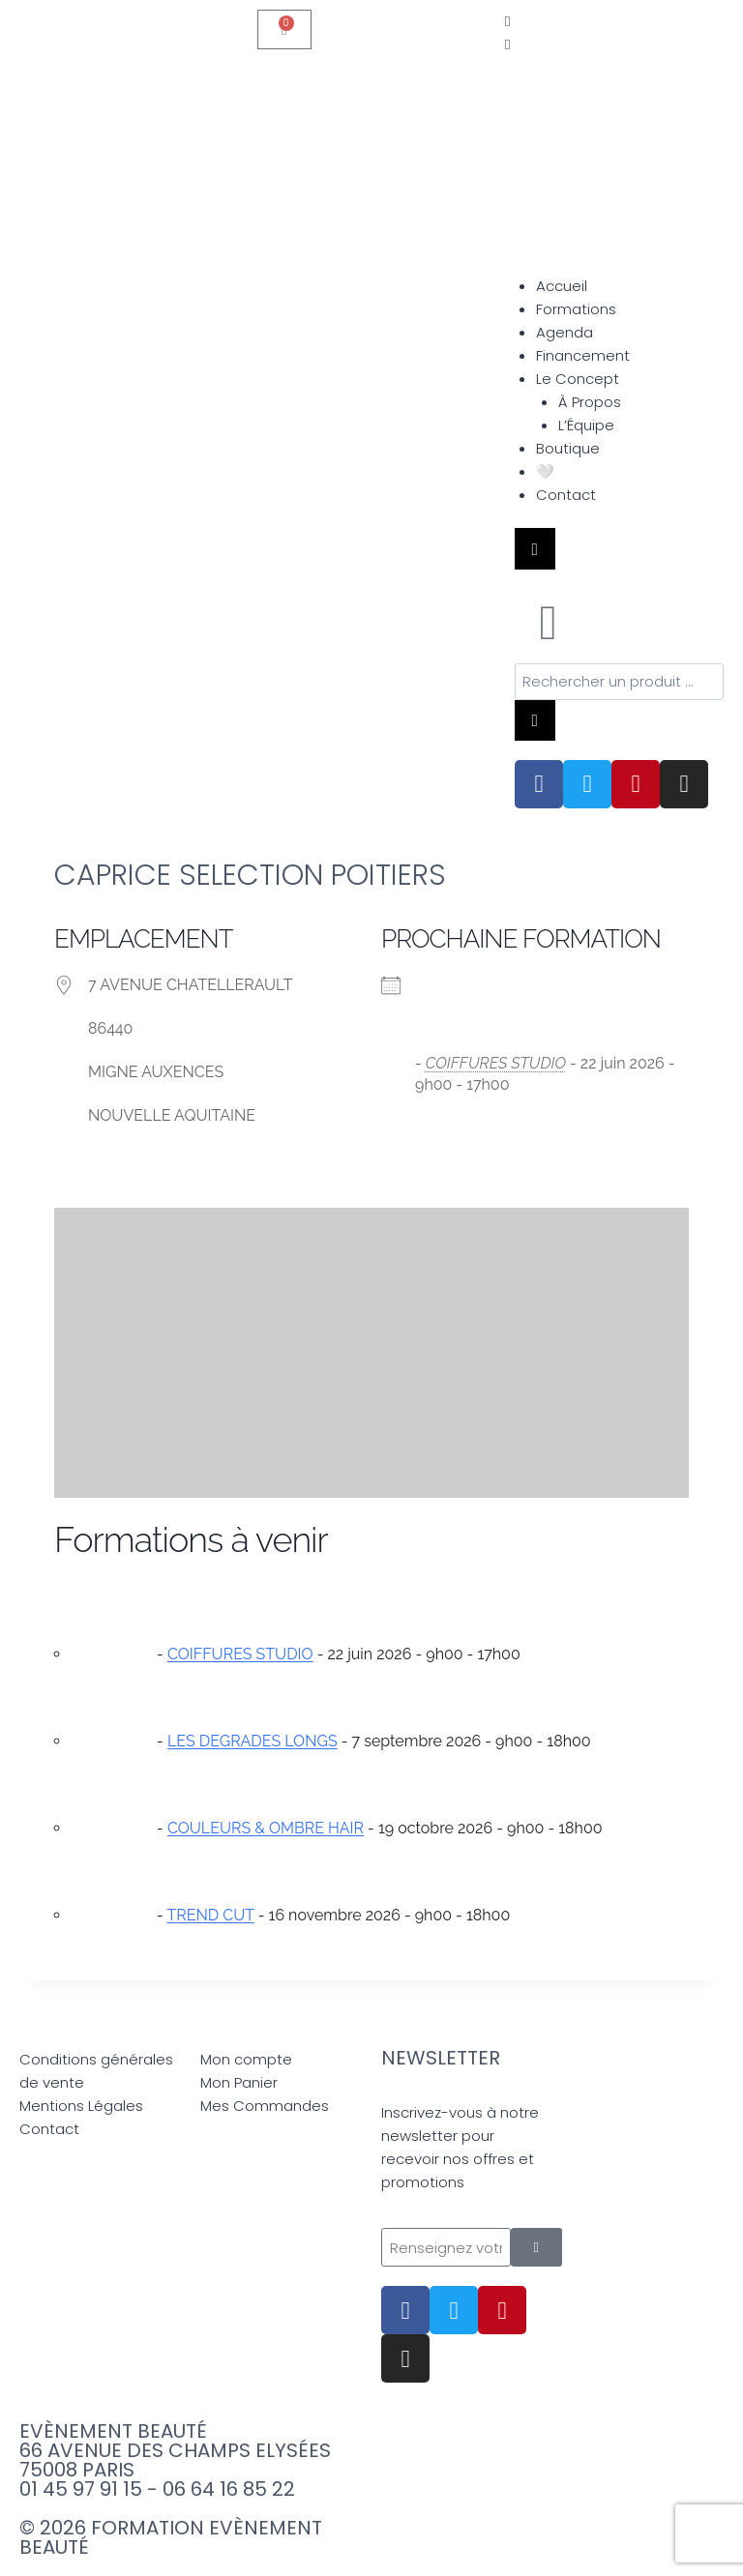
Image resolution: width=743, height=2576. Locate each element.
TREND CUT (209, 1917)
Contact (566, 494)
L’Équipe (586, 425)
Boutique (568, 448)
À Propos (589, 402)
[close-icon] (507, 44)
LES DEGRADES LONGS (252, 1743)
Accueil (561, 286)
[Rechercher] (535, 722)
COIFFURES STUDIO (496, 1065)
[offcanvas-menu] (507, 21)
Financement (583, 355)
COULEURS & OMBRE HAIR (265, 1830)
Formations (576, 309)
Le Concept (577, 378)
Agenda (564, 332)
